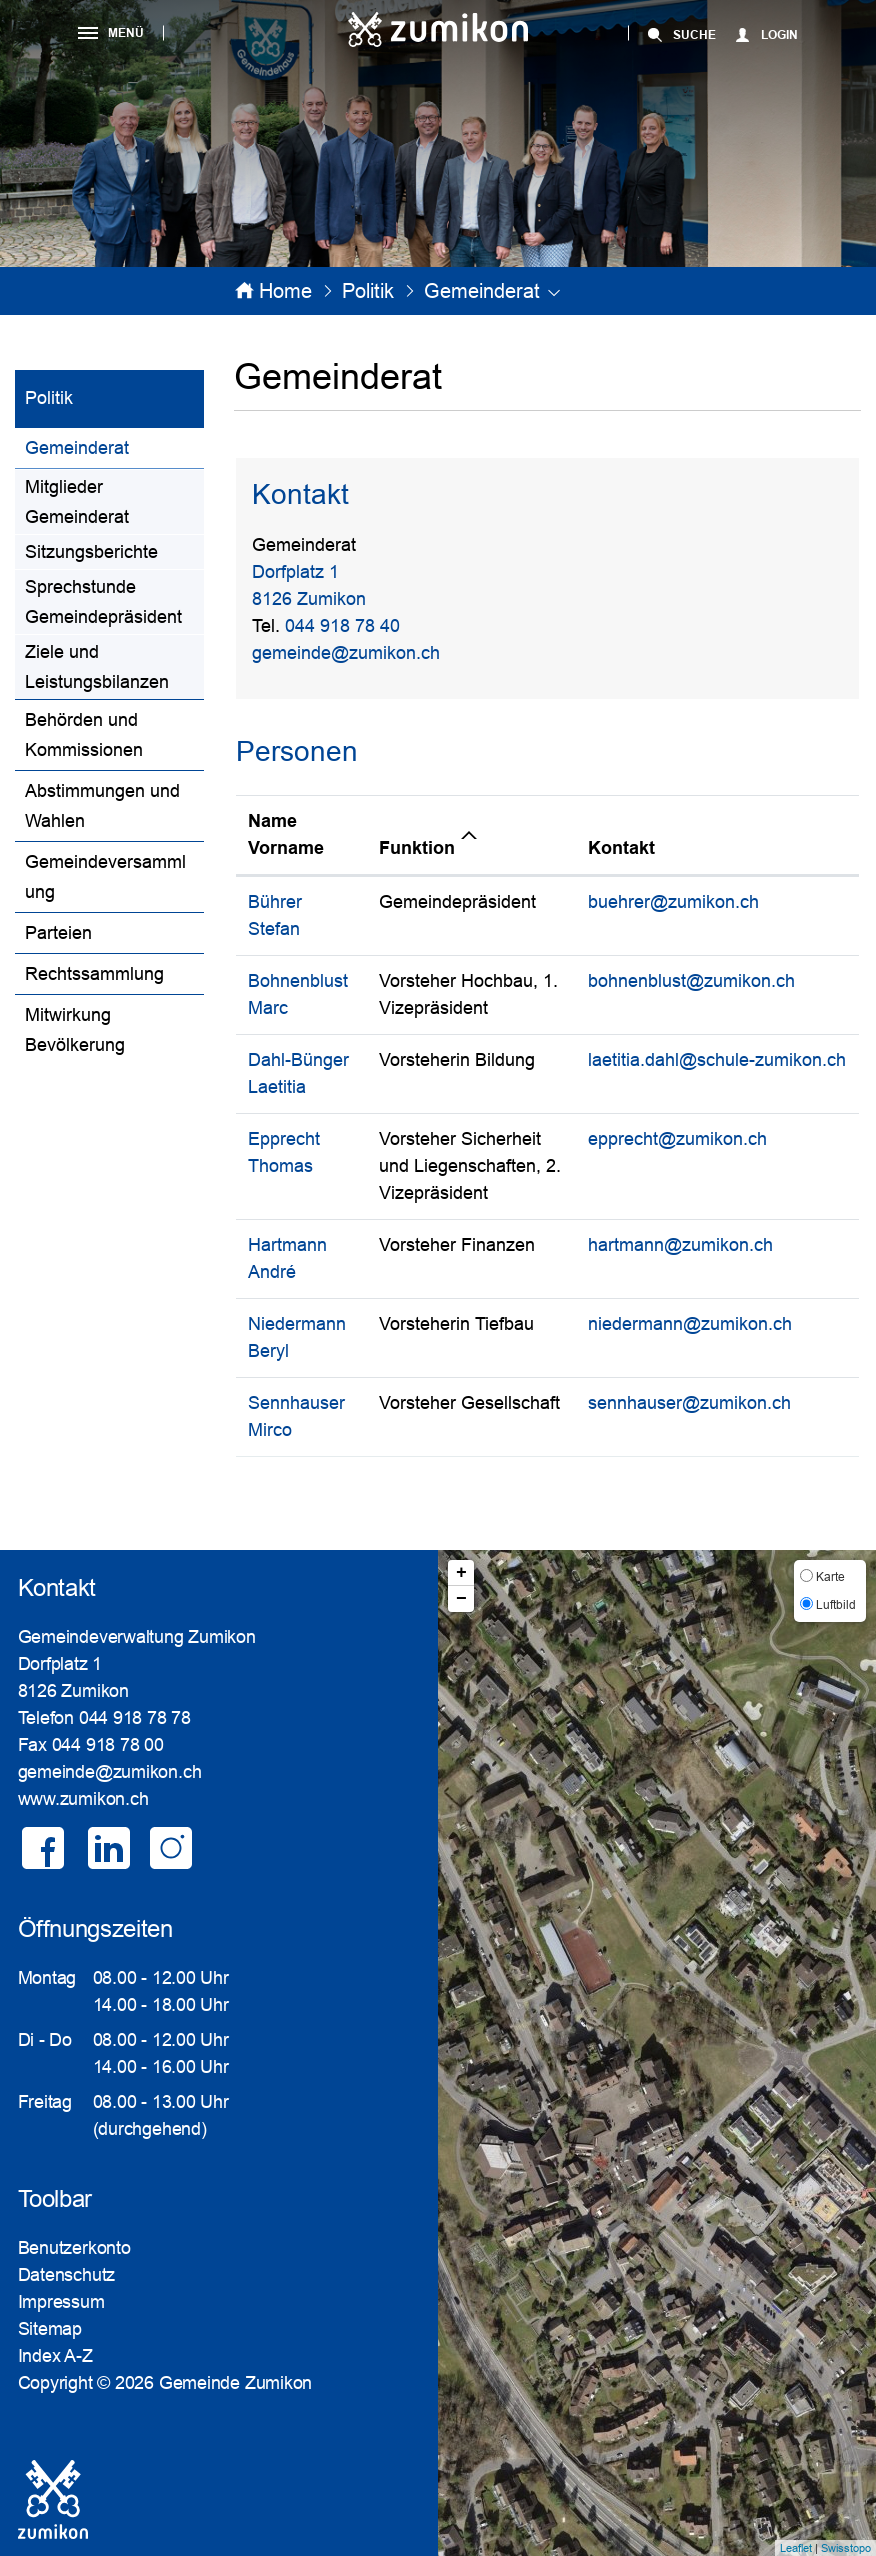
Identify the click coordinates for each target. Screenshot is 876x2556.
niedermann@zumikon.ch (690, 1324)
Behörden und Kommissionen (84, 735)
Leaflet (796, 2548)
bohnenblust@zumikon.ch (691, 981)
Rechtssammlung (94, 974)
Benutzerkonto (74, 2248)
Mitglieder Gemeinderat (77, 502)
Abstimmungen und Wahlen (102, 806)
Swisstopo (846, 2548)
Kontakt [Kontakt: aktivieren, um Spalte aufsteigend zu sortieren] (621, 848)
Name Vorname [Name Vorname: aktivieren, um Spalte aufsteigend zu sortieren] (286, 834)
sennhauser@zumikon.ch (689, 1403)
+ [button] (461, 1573)
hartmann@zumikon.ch (680, 1245)
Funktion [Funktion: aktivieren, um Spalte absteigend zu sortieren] (417, 848)
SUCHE (694, 35)
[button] (368, 291)
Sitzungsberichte (91, 552)
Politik (49, 398)
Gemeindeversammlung (105, 877)
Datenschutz (67, 2275)
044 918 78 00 (108, 1745)
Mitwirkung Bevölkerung (75, 1030)
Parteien (58, 933)
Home (285, 291)
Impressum (61, 2302)
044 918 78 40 (342, 626)
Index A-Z (55, 2356)
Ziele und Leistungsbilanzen (97, 667)
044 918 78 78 (135, 1718)
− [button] (461, 1599)
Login (779, 35)
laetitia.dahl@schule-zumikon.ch (717, 1060)
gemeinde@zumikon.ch (346, 653)
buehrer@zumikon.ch (673, 902)
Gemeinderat (114, 445)
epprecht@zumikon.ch (677, 1139)
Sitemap (50, 2329)
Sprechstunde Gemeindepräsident (103, 602)
